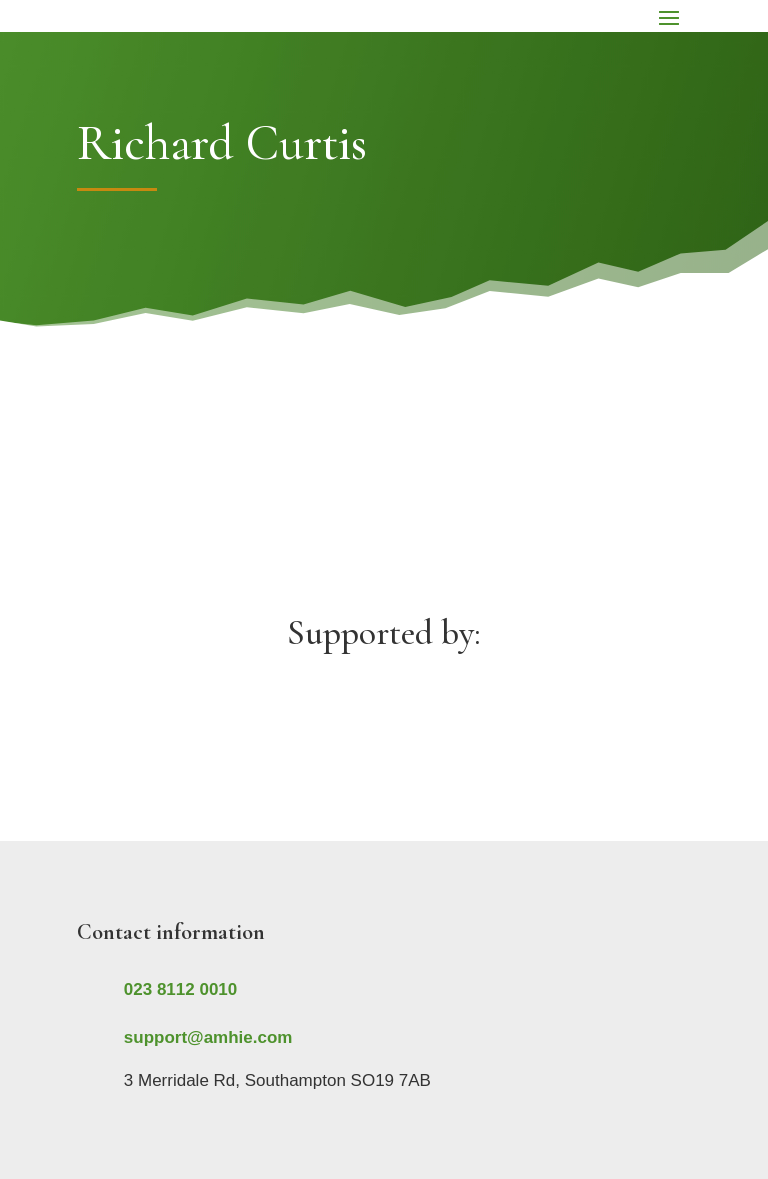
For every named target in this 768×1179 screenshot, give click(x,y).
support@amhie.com (208, 1037)
